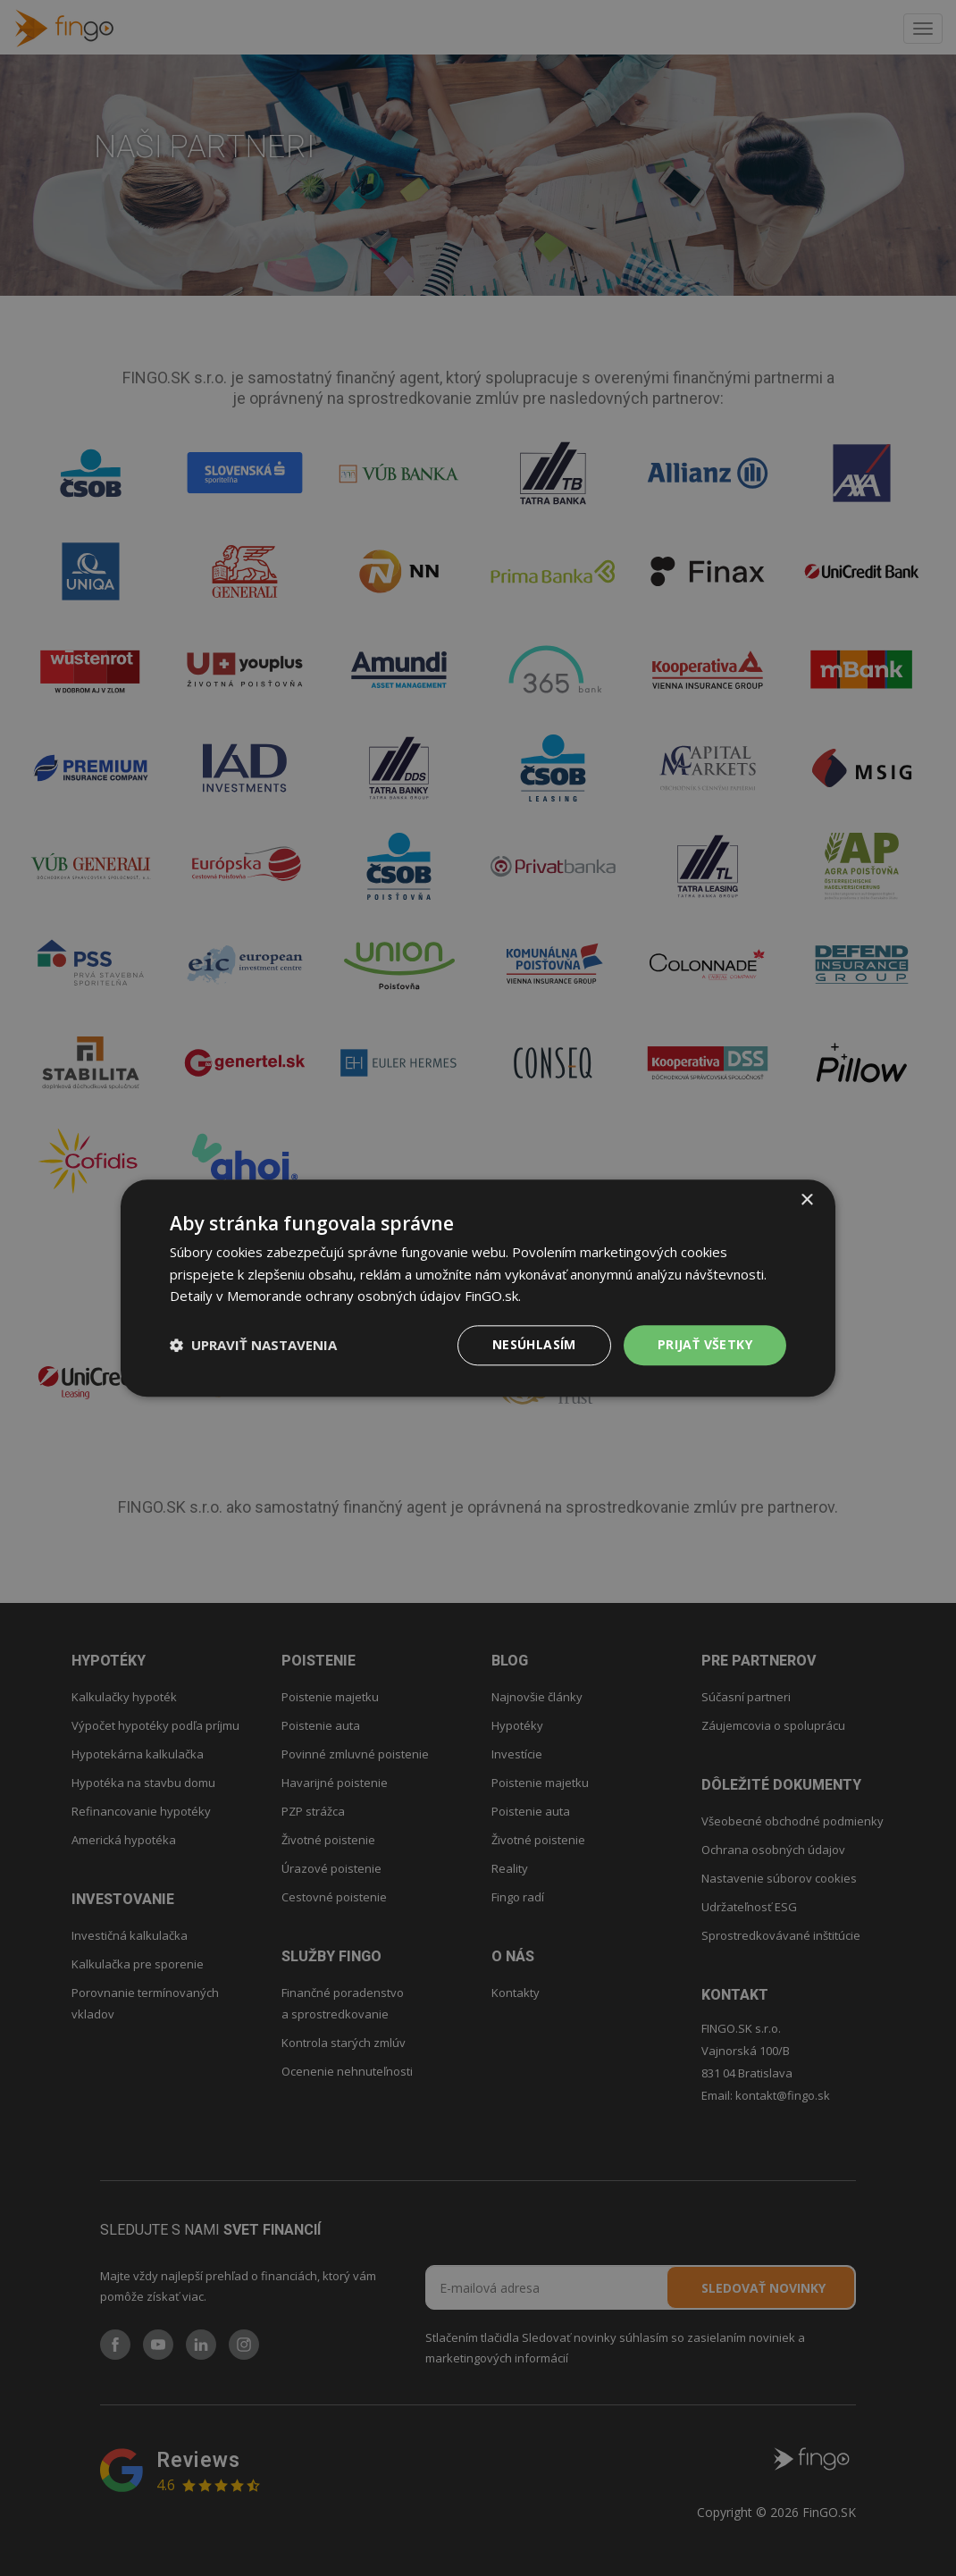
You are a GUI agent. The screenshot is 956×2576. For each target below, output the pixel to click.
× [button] (806, 1200)
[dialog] (478, 1288)
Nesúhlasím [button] (534, 1344)
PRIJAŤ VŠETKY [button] (705, 1344)
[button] (253, 1346)
